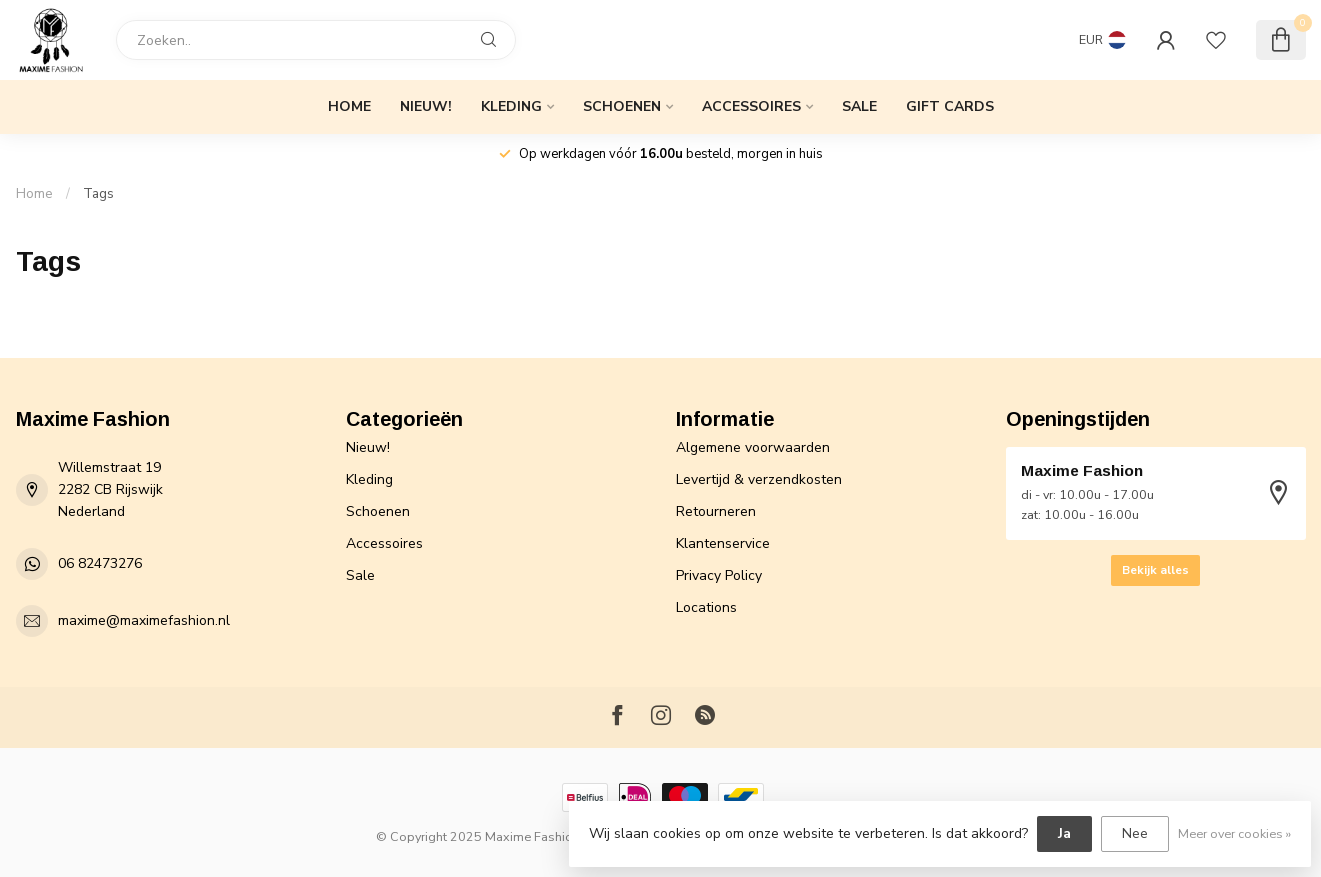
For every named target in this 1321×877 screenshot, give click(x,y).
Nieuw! (426, 106)
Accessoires (751, 106)
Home (349, 106)
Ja (1064, 833)
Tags (98, 194)
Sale (859, 106)
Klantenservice (723, 543)
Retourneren (716, 511)
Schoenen (622, 106)
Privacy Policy (719, 575)
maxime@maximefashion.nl (144, 620)
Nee (1135, 833)
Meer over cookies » (1234, 833)
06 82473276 (100, 563)
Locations (706, 607)
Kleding (511, 106)
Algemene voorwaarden (753, 447)
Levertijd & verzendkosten (759, 479)
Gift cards (950, 106)
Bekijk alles (1155, 570)
